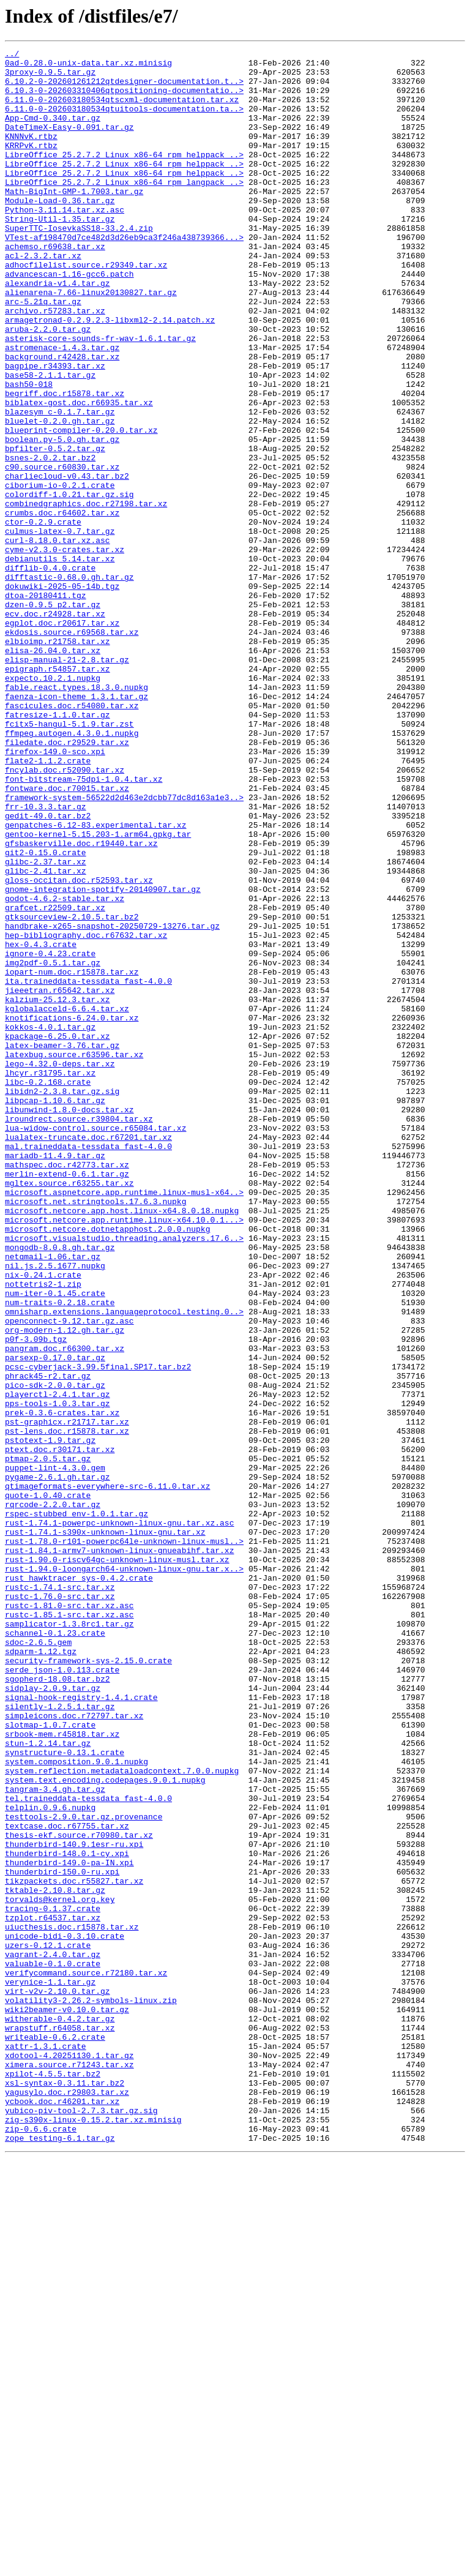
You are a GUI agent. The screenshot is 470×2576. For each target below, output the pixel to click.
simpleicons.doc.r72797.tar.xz (74, 2049)
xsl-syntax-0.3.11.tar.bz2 (64, 2490)
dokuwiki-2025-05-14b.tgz (62, 694)
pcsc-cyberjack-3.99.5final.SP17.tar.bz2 (98, 1630)
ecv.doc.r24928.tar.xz (55, 727)
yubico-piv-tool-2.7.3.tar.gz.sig (81, 2523)
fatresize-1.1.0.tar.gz (57, 848)
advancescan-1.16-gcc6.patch (69, 319)
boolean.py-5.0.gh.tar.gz (62, 517)
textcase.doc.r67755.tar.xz (67, 2181)
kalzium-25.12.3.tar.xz (57, 1190)
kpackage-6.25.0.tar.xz (57, 1234)
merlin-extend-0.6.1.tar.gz (67, 1399)
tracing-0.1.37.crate (52, 2280)
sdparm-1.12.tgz (40, 1972)
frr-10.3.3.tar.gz (45, 958)
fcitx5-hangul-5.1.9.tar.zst (69, 859)
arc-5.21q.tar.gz (43, 352)
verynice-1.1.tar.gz (50, 2369)
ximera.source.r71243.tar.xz (69, 2468)
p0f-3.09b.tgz (36, 1597)
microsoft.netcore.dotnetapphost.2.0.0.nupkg (107, 1465)
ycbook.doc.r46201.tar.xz (62, 2512)
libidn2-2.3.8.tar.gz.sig (62, 1300)
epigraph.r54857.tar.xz (57, 793)
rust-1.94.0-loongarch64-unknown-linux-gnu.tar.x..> (124, 1873)
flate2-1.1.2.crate (48, 903)
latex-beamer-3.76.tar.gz (62, 1245)
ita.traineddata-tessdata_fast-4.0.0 (88, 1168)
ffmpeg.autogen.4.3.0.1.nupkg (71, 870)
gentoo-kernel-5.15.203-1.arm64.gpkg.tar (98, 991)
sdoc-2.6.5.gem (38, 1961)
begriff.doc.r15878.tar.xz (64, 462)
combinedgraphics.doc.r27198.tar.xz (86, 595)
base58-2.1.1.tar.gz (50, 440)
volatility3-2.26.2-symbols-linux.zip (91, 2391)
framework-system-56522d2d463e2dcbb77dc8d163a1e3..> (124, 947)
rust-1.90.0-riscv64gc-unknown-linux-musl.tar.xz (117, 1862)
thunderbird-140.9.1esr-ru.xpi (74, 2203)
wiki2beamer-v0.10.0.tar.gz (67, 2402)
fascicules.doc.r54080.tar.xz (71, 837)
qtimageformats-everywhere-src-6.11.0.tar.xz (107, 1774)
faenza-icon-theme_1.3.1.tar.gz (76, 826)
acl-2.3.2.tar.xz (43, 297)
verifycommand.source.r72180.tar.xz (86, 2358)
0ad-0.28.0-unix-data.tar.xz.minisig (88, 66)
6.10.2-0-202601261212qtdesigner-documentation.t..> (124, 88)
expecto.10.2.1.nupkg (52, 804)
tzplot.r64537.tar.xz (52, 2291)
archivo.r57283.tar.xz (55, 363)
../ (12, 55)
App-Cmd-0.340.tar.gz (52, 132)
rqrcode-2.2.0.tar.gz (52, 1796)
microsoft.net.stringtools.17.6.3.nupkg (95, 1432)
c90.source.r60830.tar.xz (62, 550)
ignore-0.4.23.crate (50, 1134)
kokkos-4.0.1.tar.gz (50, 1223)
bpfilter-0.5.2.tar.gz (55, 528)
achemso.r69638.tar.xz (55, 286)
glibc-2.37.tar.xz (45, 1024)
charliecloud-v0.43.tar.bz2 (67, 561)
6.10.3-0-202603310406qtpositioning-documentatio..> (124, 99)
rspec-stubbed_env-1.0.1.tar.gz (76, 1807)
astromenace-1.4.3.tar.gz (62, 407)
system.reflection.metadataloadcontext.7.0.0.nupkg (122, 2115)
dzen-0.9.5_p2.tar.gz (52, 716)
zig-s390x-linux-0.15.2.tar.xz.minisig (93, 2534)
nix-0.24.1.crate (43, 1520)
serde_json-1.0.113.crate (62, 1994)
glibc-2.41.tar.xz (45, 1035)
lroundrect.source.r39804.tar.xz (79, 1333)
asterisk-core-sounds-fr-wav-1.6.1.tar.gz (100, 396)
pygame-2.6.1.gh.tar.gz (57, 1763)
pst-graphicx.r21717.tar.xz (67, 1696)
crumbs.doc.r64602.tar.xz (62, 606)
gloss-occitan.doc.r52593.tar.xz (79, 1046)
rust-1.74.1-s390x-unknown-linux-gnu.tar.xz (105, 1829)
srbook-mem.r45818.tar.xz (62, 2071)
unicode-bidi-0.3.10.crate (64, 2314)
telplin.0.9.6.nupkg (50, 2159)
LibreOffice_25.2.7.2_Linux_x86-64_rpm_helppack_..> (124, 176)
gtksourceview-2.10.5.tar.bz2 (71, 1090)
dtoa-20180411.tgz (45, 705)
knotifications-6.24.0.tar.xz (71, 1212)
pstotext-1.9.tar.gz (50, 1718)
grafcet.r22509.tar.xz (55, 1079)
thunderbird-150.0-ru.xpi (62, 2236)
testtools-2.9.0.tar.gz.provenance (83, 2170)
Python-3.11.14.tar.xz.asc (64, 242)
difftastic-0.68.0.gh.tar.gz (69, 683)
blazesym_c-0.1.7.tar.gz (59, 484)
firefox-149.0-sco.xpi (55, 892)
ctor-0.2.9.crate (43, 617)
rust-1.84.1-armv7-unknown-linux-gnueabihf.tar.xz (119, 1851)
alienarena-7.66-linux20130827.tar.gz (91, 341)
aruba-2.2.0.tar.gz (48, 385)
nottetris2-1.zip (43, 1531)
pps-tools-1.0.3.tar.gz (57, 1674)
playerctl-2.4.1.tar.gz (57, 1663)
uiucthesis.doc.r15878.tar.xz (71, 2302)
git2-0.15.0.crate (45, 1013)
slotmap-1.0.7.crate (50, 2060)
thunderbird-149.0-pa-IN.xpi (69, 2225)
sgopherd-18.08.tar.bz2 (57, 2005)
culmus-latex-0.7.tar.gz (59, 628)
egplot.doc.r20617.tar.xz (62, 738)
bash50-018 (29, 451)
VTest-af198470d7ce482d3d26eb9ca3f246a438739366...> (124, 275)
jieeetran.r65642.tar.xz (59, 1179)
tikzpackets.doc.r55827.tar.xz (74, 2247)
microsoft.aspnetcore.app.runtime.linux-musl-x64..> (124, 1421)
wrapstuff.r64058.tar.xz (59, 2424)
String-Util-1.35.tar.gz (59, 253)
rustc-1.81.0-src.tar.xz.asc (69, 1917)
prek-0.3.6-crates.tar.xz (62, 1685)
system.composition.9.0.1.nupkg (76, 2104)
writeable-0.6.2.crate (55, 2435)
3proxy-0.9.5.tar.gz (50, 77)
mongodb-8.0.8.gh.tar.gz (59, 1487)
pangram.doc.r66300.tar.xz (64, 1608)
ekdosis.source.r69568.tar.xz (71, 749)
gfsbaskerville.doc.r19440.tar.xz (81, 1002)
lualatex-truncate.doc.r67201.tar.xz (88, 1355)
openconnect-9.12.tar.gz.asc (69, 1575)
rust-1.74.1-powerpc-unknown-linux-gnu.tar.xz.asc (119, 1818)
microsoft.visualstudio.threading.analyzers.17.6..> (124, 1476)
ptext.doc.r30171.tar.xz (59, 1729)
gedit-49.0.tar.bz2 (48, 969)
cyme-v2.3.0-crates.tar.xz (64, 650)
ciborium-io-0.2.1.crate (59, 572)
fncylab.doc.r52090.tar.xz (64, 914)
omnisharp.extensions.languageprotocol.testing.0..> (124, 1564)
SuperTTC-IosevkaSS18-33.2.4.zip (79, 264)
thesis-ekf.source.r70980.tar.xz (79, 2192)
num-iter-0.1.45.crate (55, 1542)
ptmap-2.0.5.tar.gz (48, 1741)
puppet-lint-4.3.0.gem (55, 1752)
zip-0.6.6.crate (40, 2545)
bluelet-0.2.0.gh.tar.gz (59, 495)
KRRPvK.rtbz (31, 165)
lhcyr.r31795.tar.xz (50, 1278)
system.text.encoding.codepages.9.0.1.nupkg (105, 2126)
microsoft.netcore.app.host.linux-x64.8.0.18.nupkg (122, 1443)
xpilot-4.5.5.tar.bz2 (52, 2479)
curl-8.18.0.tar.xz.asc (57, 639)
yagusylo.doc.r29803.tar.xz (67, 2501)
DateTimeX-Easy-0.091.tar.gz (69, 143)
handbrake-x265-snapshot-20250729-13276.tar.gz (112, 1101)
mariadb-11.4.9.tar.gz (55, 1377)
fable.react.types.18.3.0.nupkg (76, 815)
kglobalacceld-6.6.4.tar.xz (67, 1201)
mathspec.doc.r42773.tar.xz (67, 1388)
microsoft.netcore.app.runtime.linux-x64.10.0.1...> (124, 1454)
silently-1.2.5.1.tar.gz (59, 2038)
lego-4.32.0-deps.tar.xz (59, 1267)
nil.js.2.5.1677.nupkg (55, 1509)
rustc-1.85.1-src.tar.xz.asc (69, 1928)
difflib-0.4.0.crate (50, 672)
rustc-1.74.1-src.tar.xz (59, 1895)
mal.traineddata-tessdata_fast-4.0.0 (88, 1366)
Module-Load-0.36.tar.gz (59, 231)
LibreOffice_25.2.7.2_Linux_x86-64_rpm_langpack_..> (124, 209)
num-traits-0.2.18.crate (59, 1553)
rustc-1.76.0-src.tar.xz (59, 1906)
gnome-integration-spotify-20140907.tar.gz (103, 1057)
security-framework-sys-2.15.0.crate (88, 1983)
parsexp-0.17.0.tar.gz (55, 1619)
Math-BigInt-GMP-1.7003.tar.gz (74, 220)
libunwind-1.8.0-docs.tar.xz (69, 1322)
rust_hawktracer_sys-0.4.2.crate (79, 1884)
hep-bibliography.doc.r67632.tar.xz (86, 1112)
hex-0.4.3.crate (40, 1123)
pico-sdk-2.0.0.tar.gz (55, 1652)
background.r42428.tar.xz (62, 418)
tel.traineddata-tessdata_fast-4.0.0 (88, 2148)
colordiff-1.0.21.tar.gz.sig (69, 584)
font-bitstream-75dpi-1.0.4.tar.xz (83, 925)
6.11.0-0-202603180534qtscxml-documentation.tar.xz (122, 110)
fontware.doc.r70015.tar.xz (67, 936)
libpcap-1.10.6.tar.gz (55, 1311)
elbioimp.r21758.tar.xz (57, 760)
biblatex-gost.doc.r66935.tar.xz (79, 473)
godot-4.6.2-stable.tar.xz (64, 1068)
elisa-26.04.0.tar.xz (52, 771)
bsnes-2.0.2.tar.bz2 (50, 539)
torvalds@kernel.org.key (59, 2269)
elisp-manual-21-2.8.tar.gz (67, 782)
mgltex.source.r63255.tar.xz (69, 1410)
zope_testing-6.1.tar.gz (59, 2556)
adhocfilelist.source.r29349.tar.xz (86, 308)
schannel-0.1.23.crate (55, 1950)
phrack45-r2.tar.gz (48, 1641)
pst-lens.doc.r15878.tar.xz (67, 1707)
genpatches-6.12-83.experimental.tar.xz (95, 980)
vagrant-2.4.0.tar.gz (52, 2336)
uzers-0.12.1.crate (48, 2325)
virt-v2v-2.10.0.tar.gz (57, 2380)
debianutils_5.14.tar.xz (59, 661)
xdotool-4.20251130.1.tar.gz (69, 2457)
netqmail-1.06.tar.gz (52, 1498)
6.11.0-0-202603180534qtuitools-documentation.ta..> (124, 121)
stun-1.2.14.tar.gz (48, 2082)
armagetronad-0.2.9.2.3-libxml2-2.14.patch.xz (110, 374)
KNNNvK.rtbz (31, 154)
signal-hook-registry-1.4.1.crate (81, 2027)
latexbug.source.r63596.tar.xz (74, 1256)
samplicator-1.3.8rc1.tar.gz (69, 1939)
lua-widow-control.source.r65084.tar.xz (95, 1344)
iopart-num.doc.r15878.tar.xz (71, 1157)
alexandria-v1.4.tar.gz (57, 330)
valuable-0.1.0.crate (52, 2347)
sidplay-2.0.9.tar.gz (52, 2016)
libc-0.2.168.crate (48, 1289)
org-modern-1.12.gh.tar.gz (64, 1586)
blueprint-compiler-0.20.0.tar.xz (81, 506)
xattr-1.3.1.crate (45, 2446)
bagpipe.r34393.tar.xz (55, 429)
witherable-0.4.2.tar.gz (59, 2413)
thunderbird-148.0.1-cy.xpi (67, 2214)
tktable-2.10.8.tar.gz (55, 2258)
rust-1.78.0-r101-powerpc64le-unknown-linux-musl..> (124, 1840)
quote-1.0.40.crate (48, 1785)
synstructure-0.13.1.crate (64, 2093)
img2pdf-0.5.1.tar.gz (52, 1145)
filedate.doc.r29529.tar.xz (67, 881)
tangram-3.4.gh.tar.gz (55, 2137)
